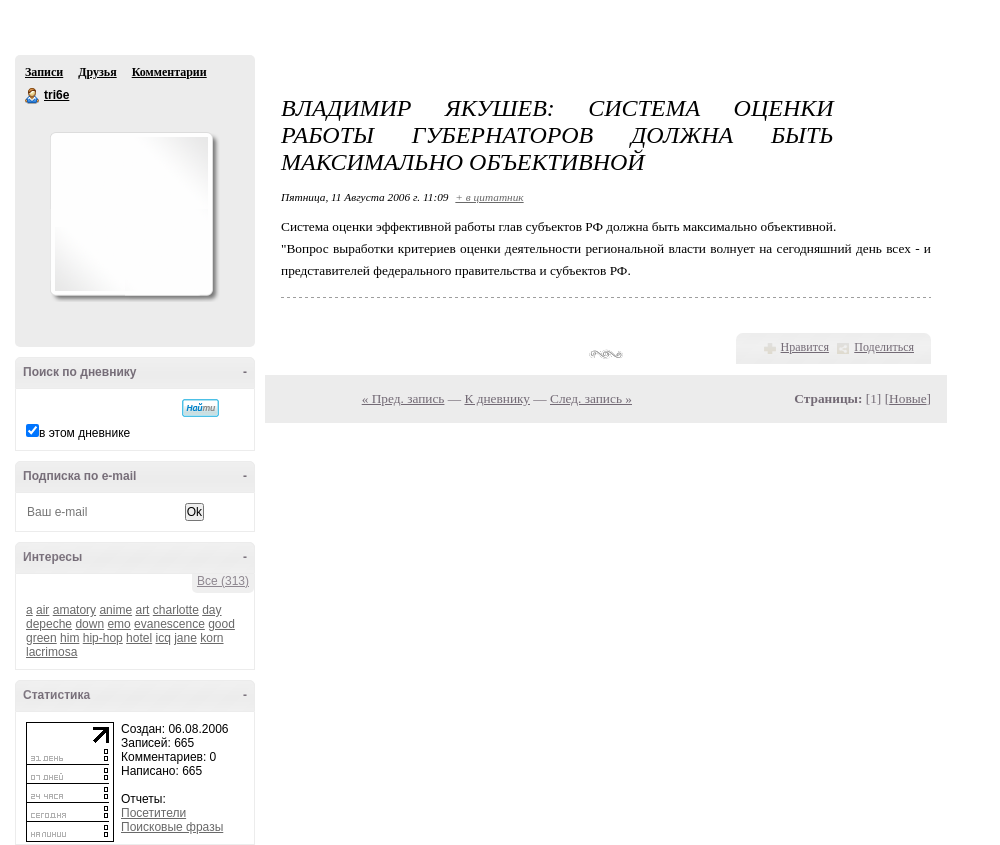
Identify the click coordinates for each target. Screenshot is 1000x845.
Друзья (97, 72)
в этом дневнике (84, 433)
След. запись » (591, 398)
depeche (49, 624)
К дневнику (497, 398)
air (42, 610)
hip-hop (103, 638)
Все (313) (223, 581)
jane (185, 638)
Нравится (805, 347)
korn (211, 638)
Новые (907, 398)
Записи (44, 72)
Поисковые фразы (172, 827)
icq (162, 638)
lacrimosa (51, 652)
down (89, 624)
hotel (139, 638)
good (221, 624)
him (69, 638)
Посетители (153, 813)
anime (115, 610)
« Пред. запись (403, 398)
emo (118, 624)
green (41, 638)
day (211, 610)
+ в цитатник (489, 197)
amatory (74, 610)
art (142, 610)
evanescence (169, 624)
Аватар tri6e (131, 214)
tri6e (33, 96)
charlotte (176, 610)
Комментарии (169, 72)
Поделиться (884, 347)
